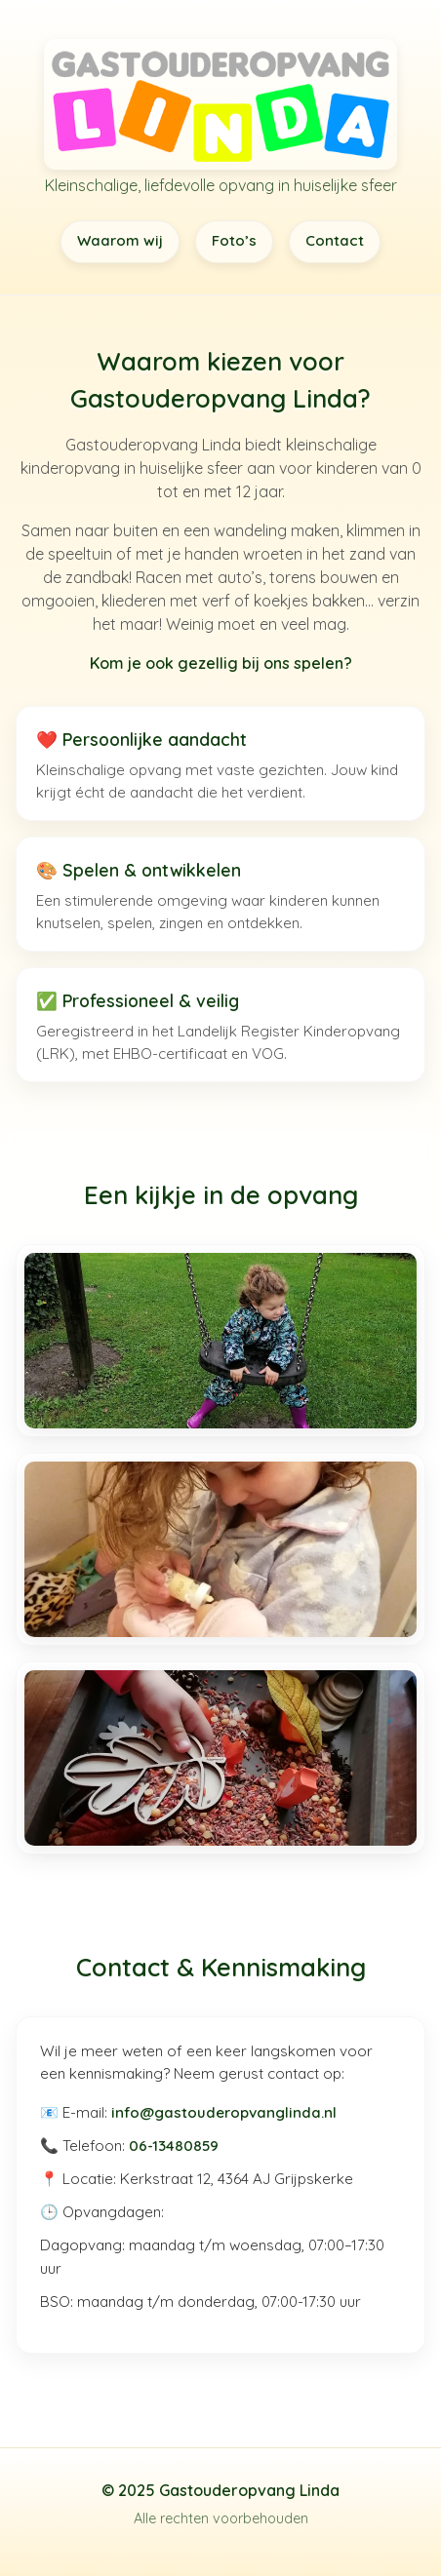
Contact (334, 240)
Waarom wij (120, 240)
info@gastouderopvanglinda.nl (224, 2112)
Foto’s (234, 240)
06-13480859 (174, 2145)
